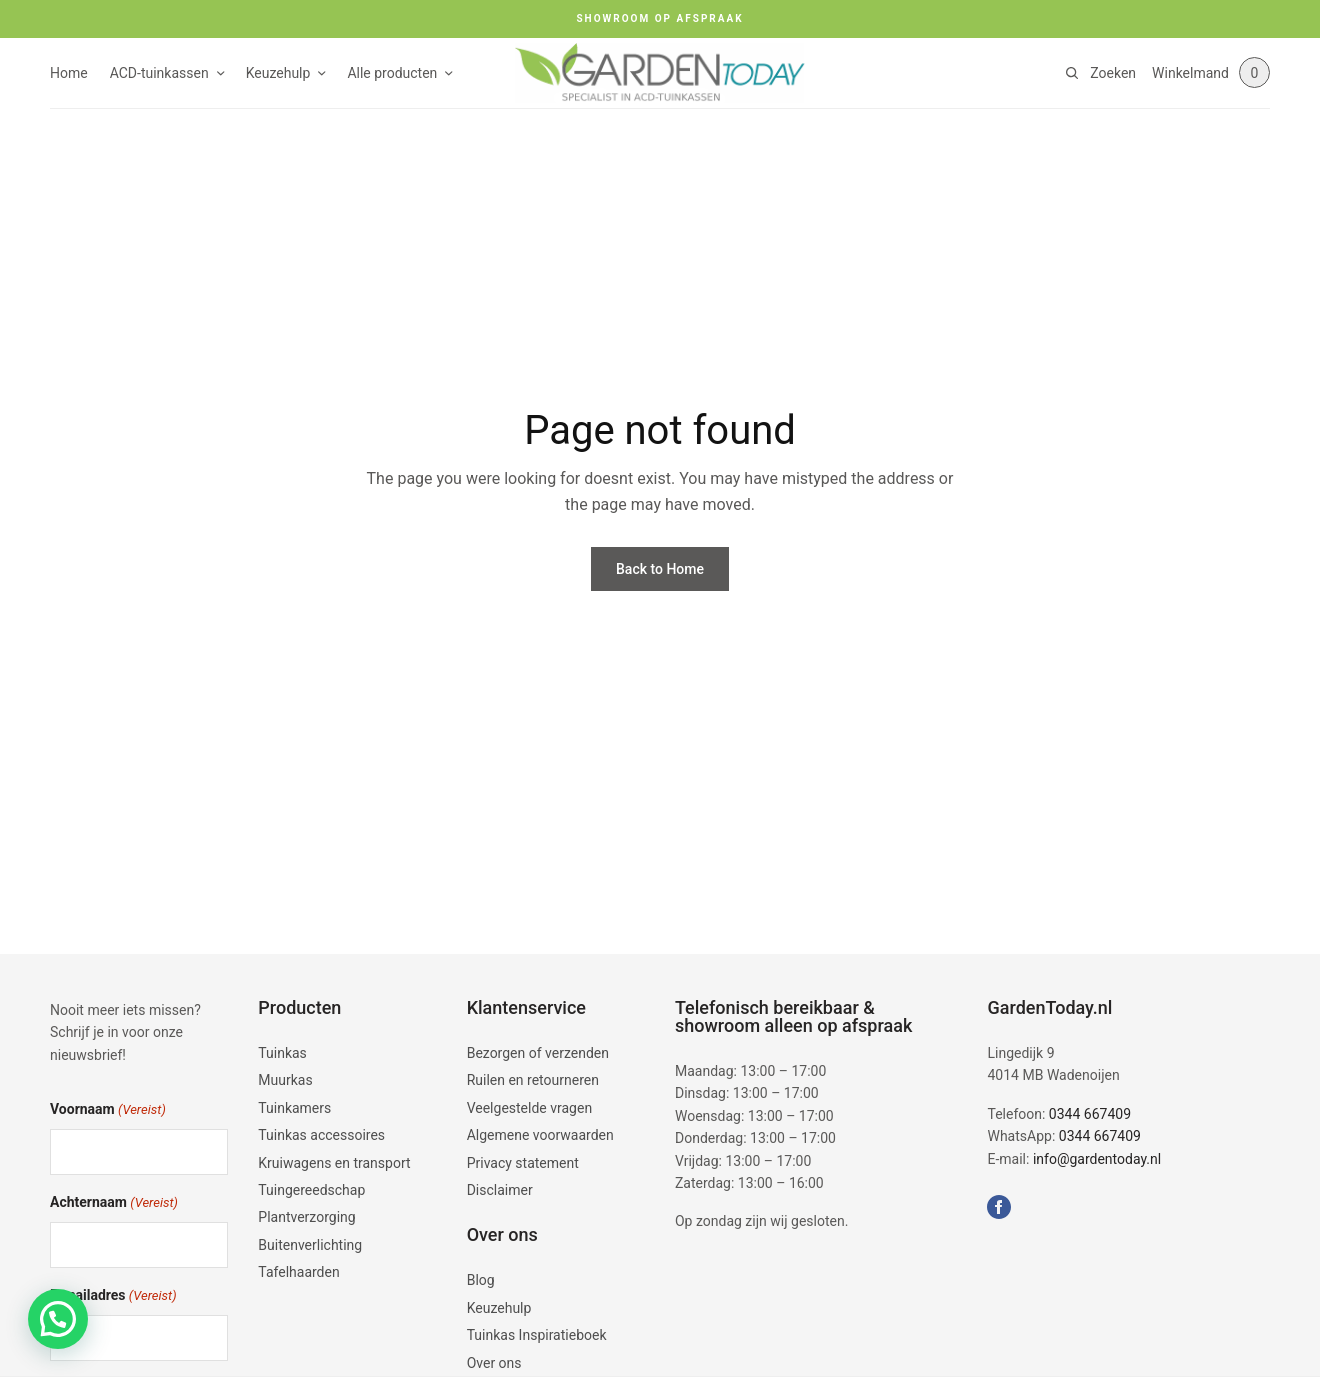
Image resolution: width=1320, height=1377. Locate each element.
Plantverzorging (306, 1217)
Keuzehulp (278, 73)
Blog (481, 1280)
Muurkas (285, 1080)
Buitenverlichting (310, 1245)
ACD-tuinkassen (159, 73)
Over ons (494, 1363)
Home (69, 73)
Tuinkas (282, 1053)
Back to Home (660, 569)
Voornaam (108, 1110)
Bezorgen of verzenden (538, 1053)
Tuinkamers (294, 1108)
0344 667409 (1090, 1114)
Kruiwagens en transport (334, 1163)
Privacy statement (523, 1163)
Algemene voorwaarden (540, 1135)
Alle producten (392, 73)
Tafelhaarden (298, 1272)
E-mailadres (113, 1296)
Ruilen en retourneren (533, 1080)
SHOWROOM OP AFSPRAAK (659, 18)
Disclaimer (500, 1190)
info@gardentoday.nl (1097, 1159)
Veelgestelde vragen (529, 1108)
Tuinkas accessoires (321, 1135)
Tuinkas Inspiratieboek (537, 1335)
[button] (58, 1319)
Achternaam (114, 1203)
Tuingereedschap (311, 1190)
